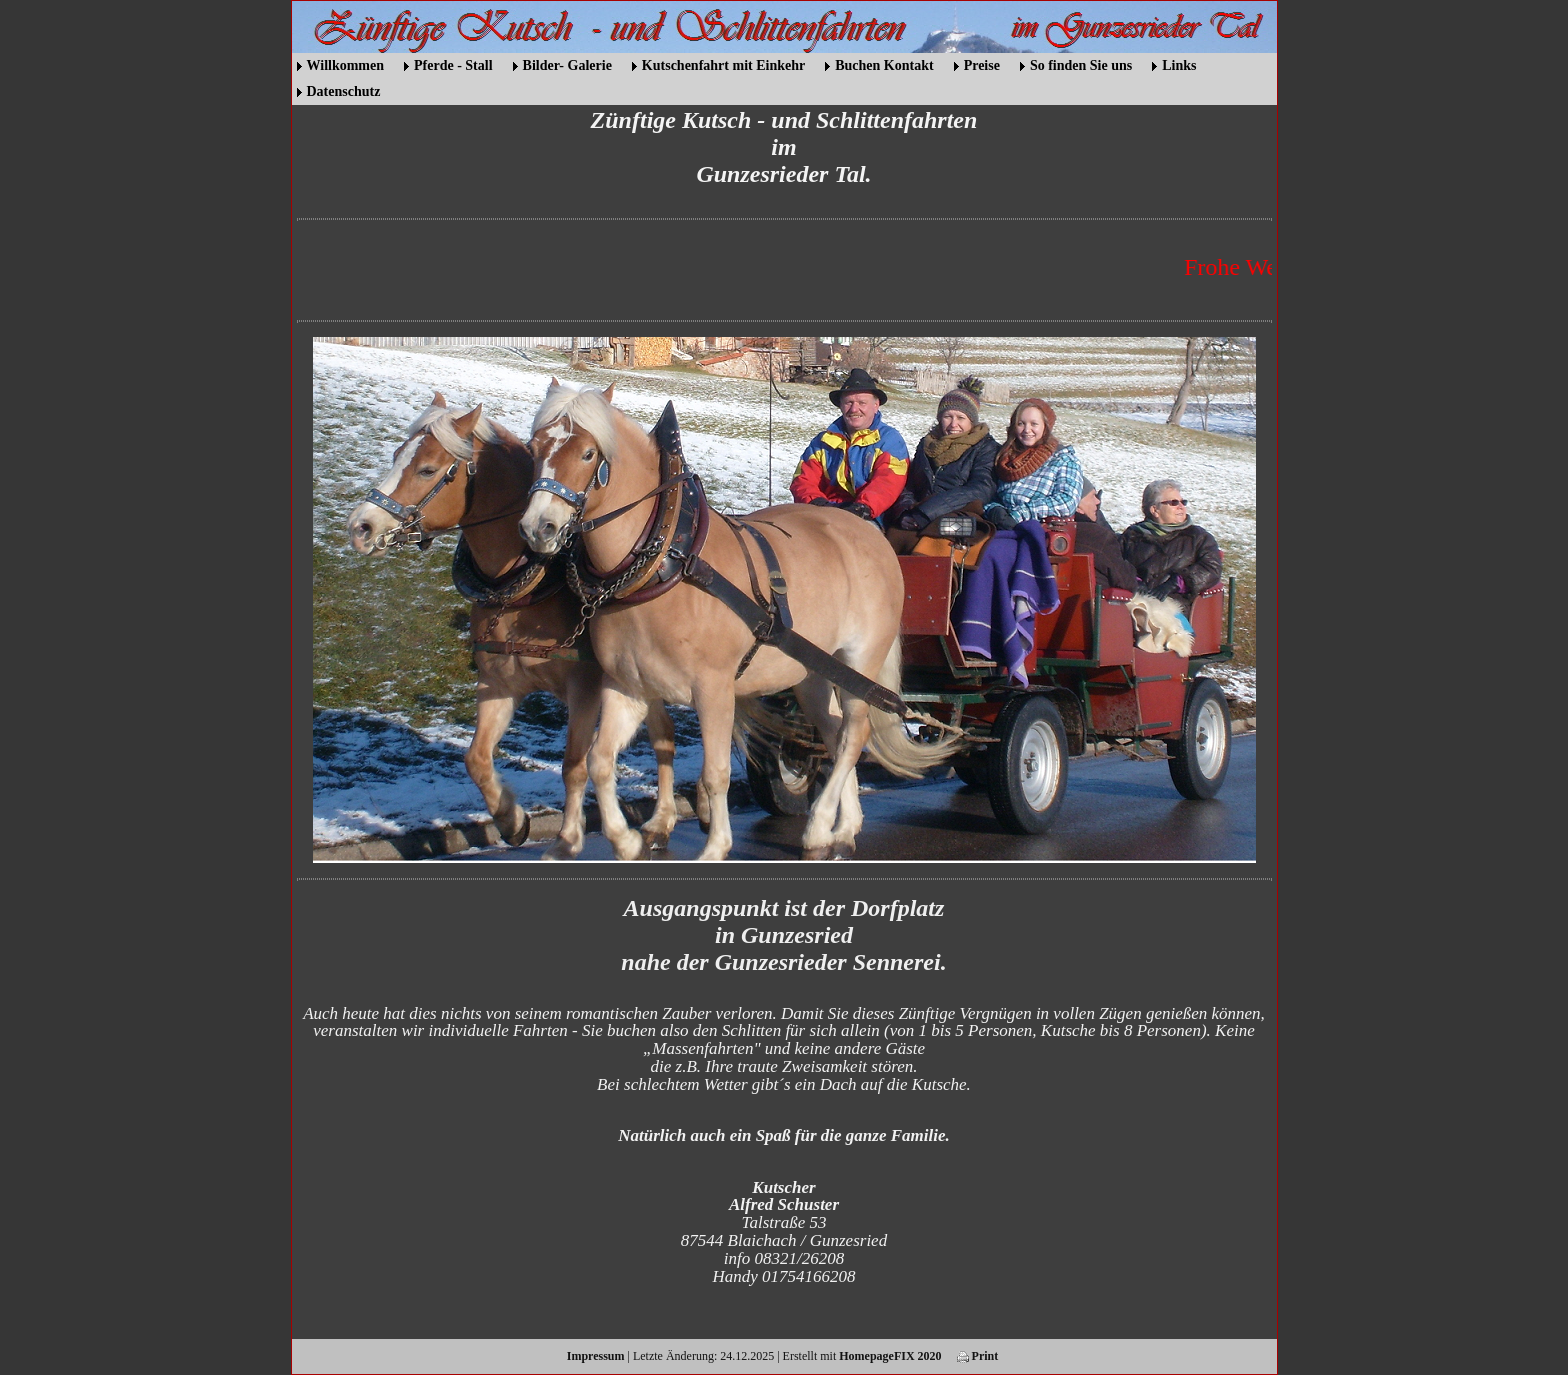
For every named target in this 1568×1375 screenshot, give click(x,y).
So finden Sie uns (1081, 65)
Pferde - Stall (453, 65)
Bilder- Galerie (567, 65)
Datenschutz (344, 91)
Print (978, 1356)
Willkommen (346, 65)
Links (1179, 65)
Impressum (596, 1356)
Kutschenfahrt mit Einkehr (723, 65)
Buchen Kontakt (884, 65)
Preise (982, 65)
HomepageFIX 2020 (890, 1356)
